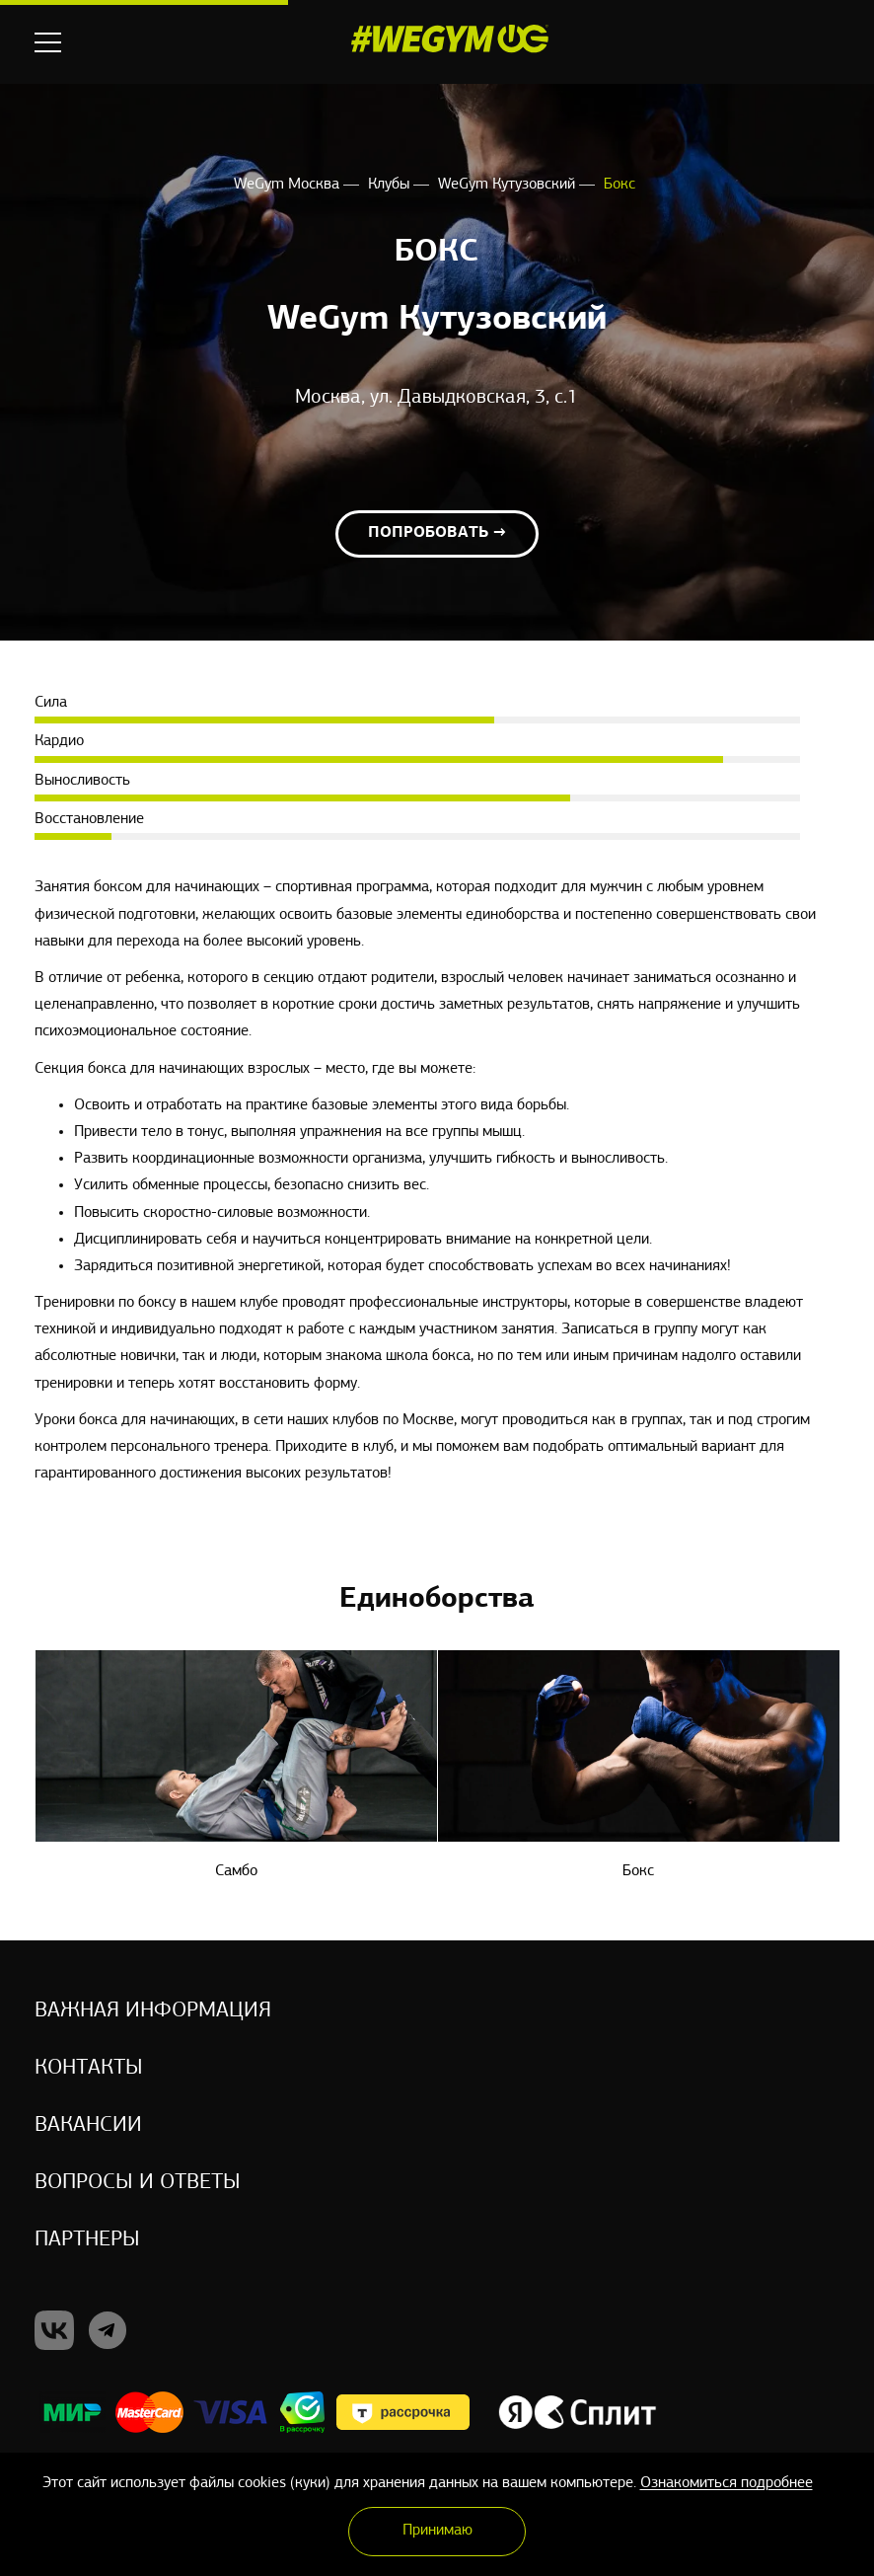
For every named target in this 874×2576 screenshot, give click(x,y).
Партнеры (87, 2240)
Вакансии (88, 2125)
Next (827, 1598)
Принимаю (437, 2530)
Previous (47, 1598)
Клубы (390, 184)
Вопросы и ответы (138, 2182)
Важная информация (153, 2011)
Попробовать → (437, 533)
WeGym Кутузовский (508, 184)
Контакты (89, 2068)
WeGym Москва (288, 184)
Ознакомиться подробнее (726, 2483)
